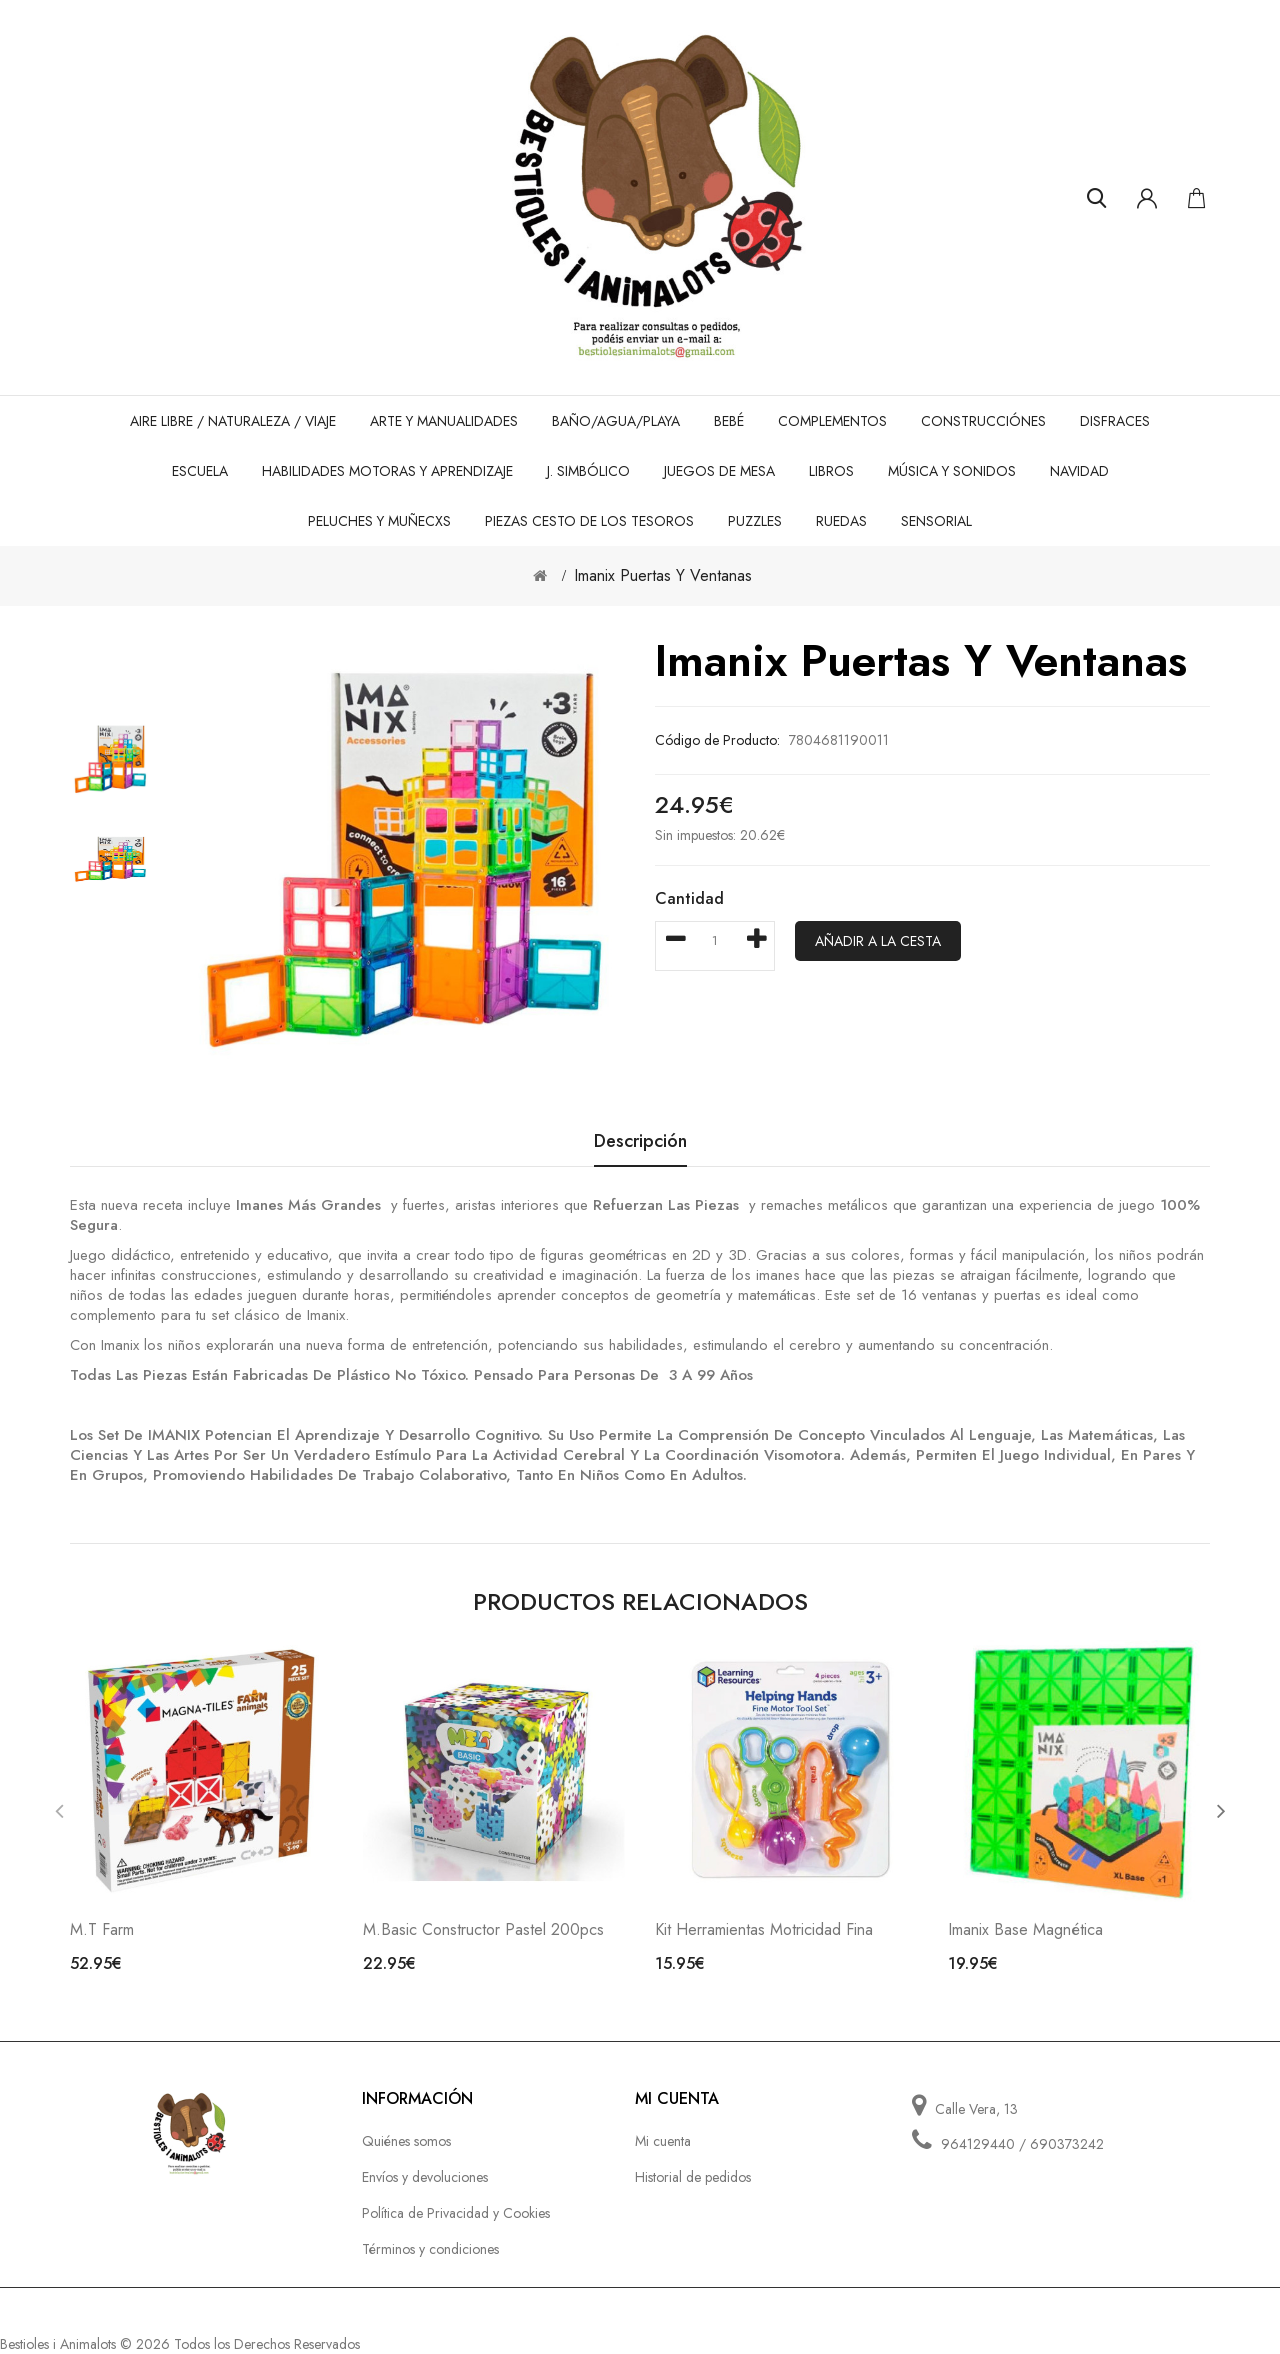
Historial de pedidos (693, 2177)
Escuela (200, 471)
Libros (831, 471)
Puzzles (755, 521)
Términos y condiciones (430, 2249)
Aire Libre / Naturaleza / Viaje (233, 421)
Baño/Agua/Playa (616, 421)
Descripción (640, 1142)
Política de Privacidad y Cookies (456, 2213)
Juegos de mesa (719, 471)
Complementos (832, 421)
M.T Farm (102, 1929)
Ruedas (841, 521)
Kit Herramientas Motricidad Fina (764, 1929)
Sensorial (936, 521)
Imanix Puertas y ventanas (663, 575)
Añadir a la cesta (878, 941)
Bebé (729, 421)
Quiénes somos (406, 2141)
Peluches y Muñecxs (379, 521)
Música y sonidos (952, 471)
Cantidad (689, 898)
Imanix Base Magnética (1025, 1929)
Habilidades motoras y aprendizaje (387, 471)
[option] (110, 759)
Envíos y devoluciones (425, 2177)
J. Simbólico (588, 471)
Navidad (1079, 471)
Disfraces (1115, 421)
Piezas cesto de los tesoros (589, 521)
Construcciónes (983, 421)
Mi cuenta (663, 2141)
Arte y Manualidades (444, 421)
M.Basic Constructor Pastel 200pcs (483, 1929)
